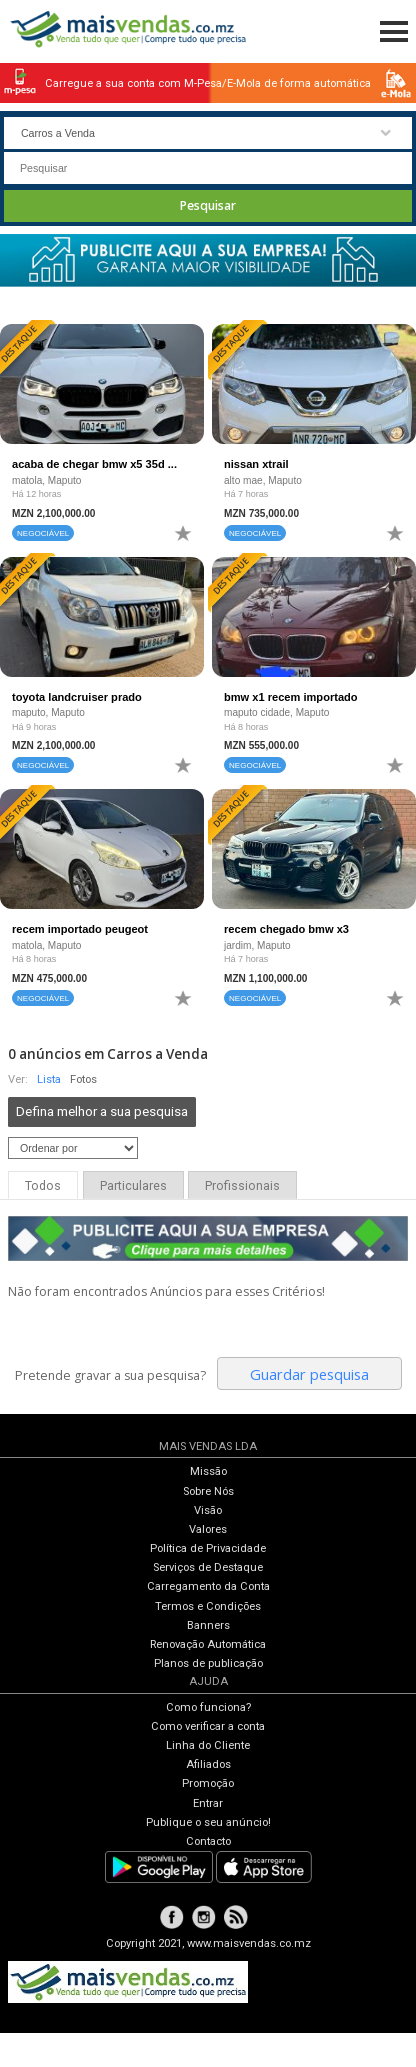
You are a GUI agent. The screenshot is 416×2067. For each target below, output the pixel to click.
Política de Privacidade (208, 1548)
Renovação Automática (208, 1644)
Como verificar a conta (208, 1726)
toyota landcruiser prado (77, 697)
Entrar (208, 1803)
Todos (43, 1186)
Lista (49, 1079)
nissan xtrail (256, 464)
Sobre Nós (208, 1491)
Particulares (133, 1186)
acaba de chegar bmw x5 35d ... (94, 464)
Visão (208, 1510)
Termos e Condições (208, 1606)
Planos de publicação (208, 1663)
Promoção (208, 1783)
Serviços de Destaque (208, 1567)
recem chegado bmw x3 (286, 929)
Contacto (208, 1841)
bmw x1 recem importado (291, 697)
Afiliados (208, 1764)
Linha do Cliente (208, 1745)
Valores (208, 1529)
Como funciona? (208, 1707)
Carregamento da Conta (208, 1586)
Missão (208, 1471)
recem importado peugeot (80, 929)
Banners (208, 1625)
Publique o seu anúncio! (208, 1822)
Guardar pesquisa (309, 1374)
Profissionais (242, 1186)
